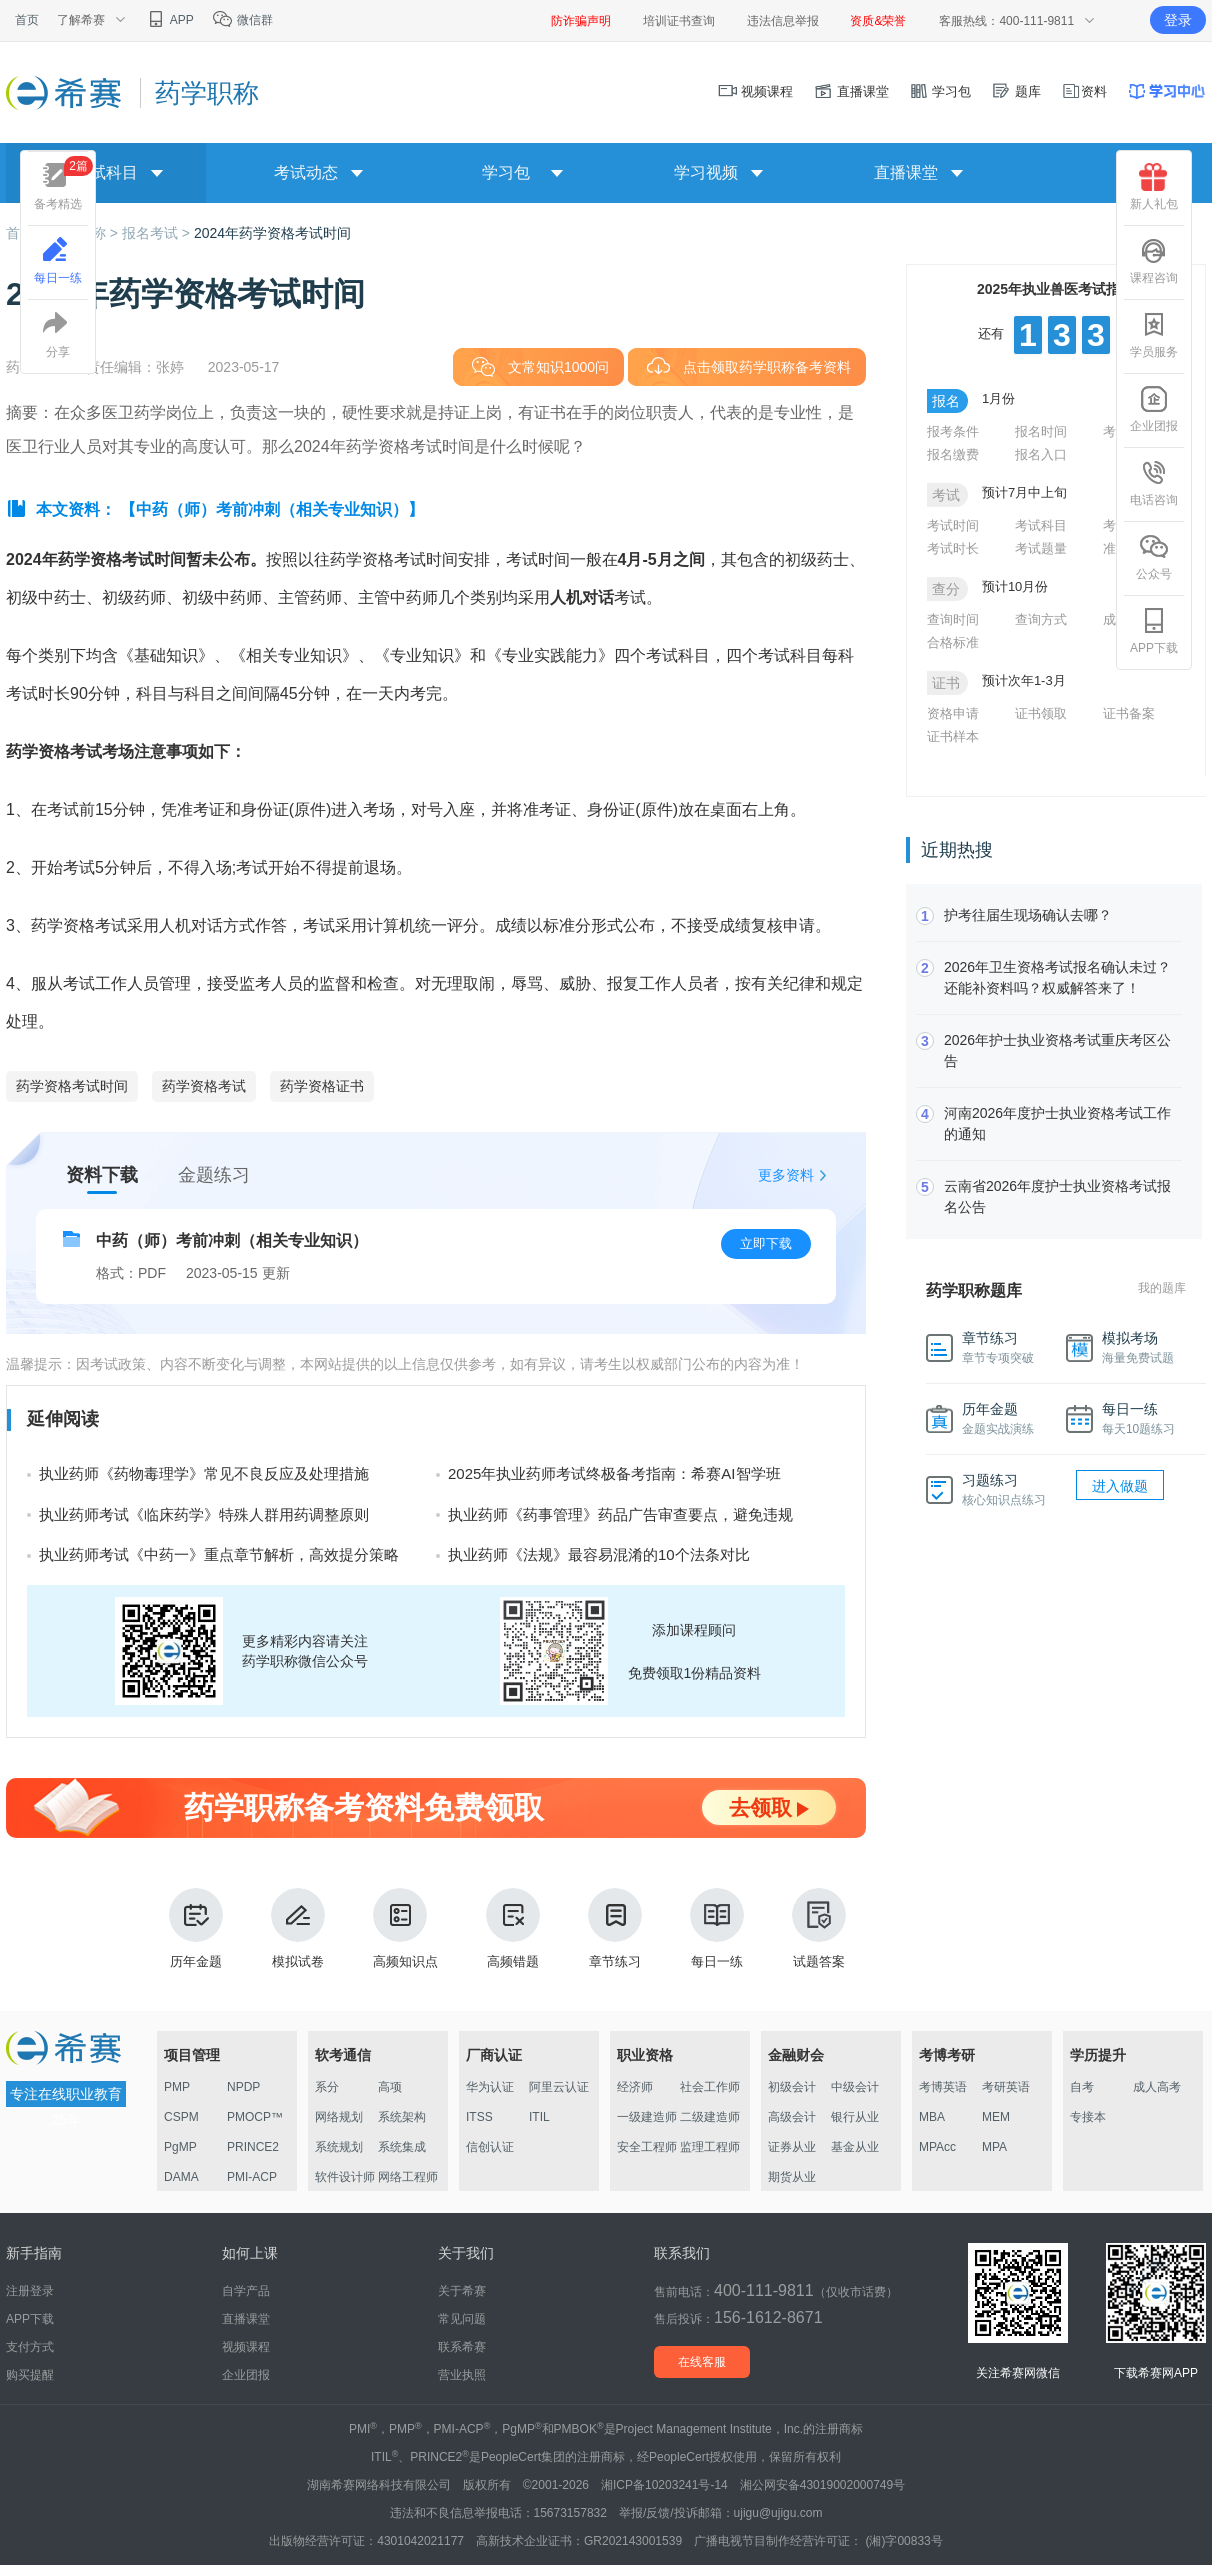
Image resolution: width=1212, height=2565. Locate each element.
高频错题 (513, 1928)
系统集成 (402, 2147)
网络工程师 (408, 2177)
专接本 (1088, 2117)
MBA (932, 2117)
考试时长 (953, 548)
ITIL (539, 2117)
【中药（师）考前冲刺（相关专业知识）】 (272, 509)
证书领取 (1041, 713)
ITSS (479, 2117)
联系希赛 (462, 2347)
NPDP (243, 2087)
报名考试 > (158, 233)
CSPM (181, 2117)
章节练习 (615, 1928)
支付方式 (30, 2347)
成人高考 (1157, 2087)
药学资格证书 (322, 1086)
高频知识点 (405, 1928)
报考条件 (953, 431)
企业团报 (1154, 409)
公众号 (1154, 557)
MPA (994, 2147)
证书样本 (953, 736)
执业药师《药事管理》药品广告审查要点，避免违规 (620, 1514)
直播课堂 (851, 91)
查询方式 (1041, 619)
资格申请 (953, 713)
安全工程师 (647, 2147)
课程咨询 (1154, 261)
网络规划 (339, 2117)
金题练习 (214, 1175)
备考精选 (63, 183)
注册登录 (30, 2291)
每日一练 (717, 1928)
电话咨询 (1154, 483)
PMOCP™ (255, 2117)
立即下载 (766, 1243)
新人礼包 (1154, 187)
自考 (1082, 2087)
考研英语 (1006, 2087)
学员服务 (1154, 335)
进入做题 (1120, 1486)
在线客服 (702, 2362)
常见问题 (462, 2319)
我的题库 (1162, 1288)
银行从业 (855, 2117)
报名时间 (1041, 431)
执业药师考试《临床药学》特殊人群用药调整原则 (204, 1514)
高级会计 (792, 2117)
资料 (1084, 91)
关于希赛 (462, 2291)
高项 (390, 2087)
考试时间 (953, 525)
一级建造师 (647, 2117)
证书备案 (1129, 713)
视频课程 (756, 91)
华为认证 (490, 2087)
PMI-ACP (252, 2177)
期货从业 (792, 2177)
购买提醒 (30, 2375)
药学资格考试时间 (72, 1086)
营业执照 (462, 2375)
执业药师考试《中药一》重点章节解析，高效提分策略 (219, 1554)
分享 (58, 335)
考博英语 (943, 2087)
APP (169, 20)
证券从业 (792, 2147)
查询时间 (953, 619)
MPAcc (937, 2147)
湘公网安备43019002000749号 (822, 2485)
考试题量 (1041, 548)
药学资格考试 (204, 1086)
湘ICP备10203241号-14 (664, 2485)
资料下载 (102, 1175)
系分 (327, 2087)
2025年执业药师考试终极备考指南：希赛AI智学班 (614, 1473)
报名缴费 (953, 454)
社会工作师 (710, 2087)
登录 (1178, 20)
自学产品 (246, 2291)
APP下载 (1154, 631)
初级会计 (792, 2087)
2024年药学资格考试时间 (272, 233)
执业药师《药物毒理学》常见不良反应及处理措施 (204, 1473)
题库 (1016, 91)
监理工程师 (710, 2147)
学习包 (940, 91)
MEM (996, 2117)
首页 (27, 20)
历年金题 (196, 1928)
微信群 (242, 20)
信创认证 (490, 2147)
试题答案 (819, 1928)
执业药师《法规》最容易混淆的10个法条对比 (599, 1554)
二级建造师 (710, 2117)
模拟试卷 (298, 1928)
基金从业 (855, 2147)
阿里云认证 (559, 2087)
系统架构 (402, 2117)
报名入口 (1041, 454)
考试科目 (1041, 525)
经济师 (635, 2087)
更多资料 (786, 1175)
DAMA (181, 2177)
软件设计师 (345, 2177)
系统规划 (339, 2147)
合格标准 (953, 642)
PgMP (180, 2147)
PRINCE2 (253, 2147)
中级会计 (855, 2087)
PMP (177, 2087)
